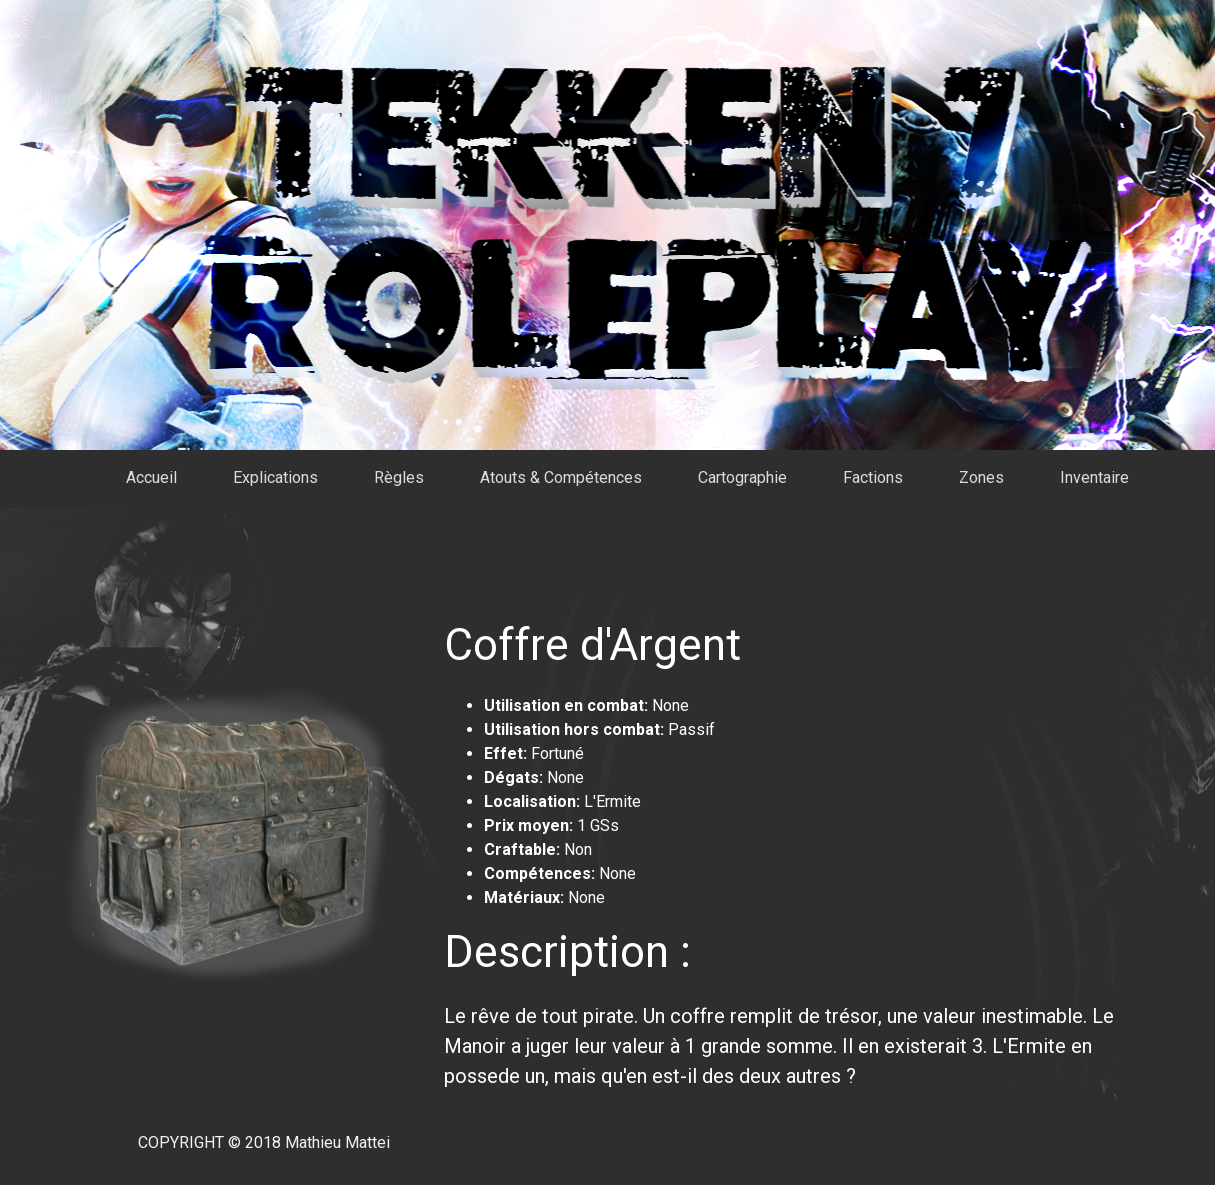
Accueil (151, 477)
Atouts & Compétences (561, 477)
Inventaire (1094, 477)
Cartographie (742, 477)
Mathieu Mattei (337, 1142)
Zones (981, 477)
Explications (275, 477)
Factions (873, 477)
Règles (399, 477)
